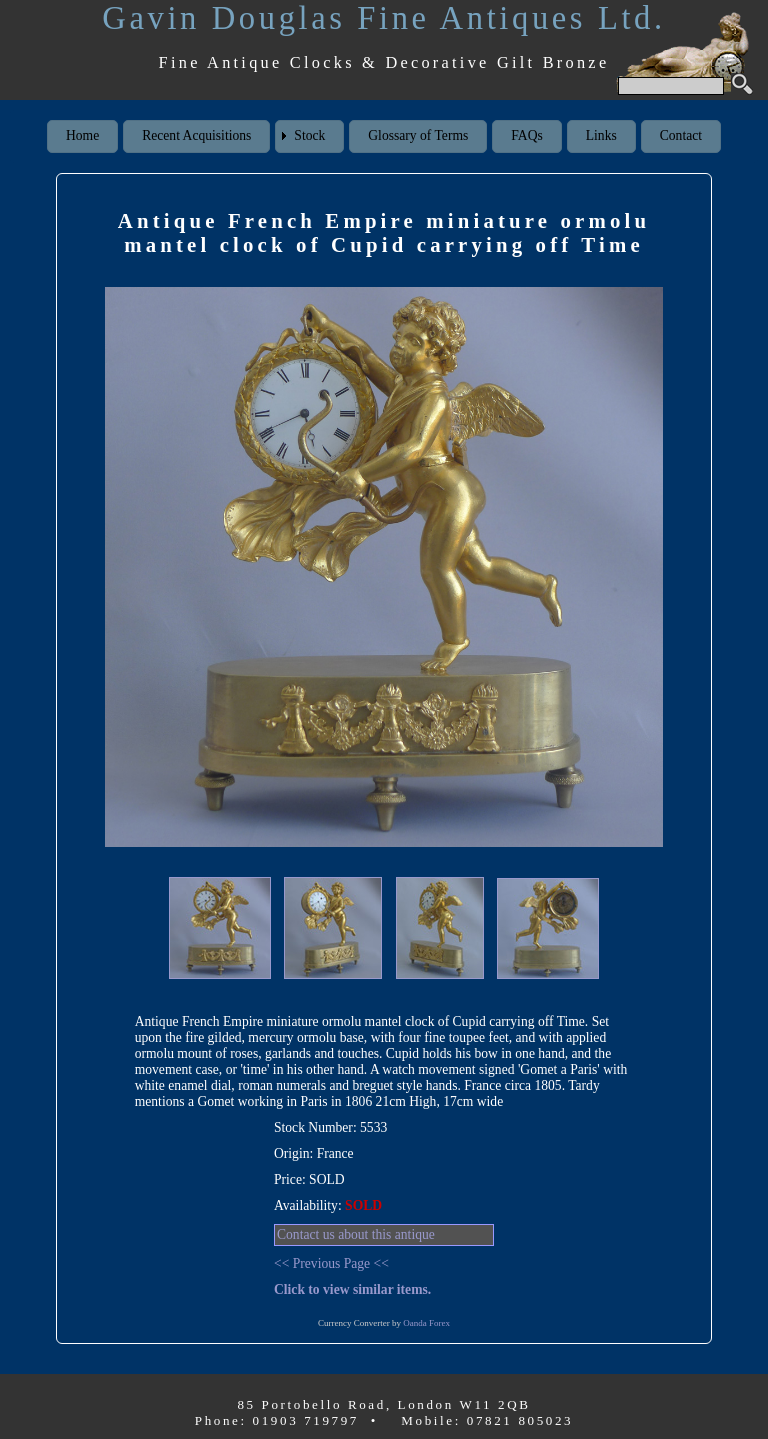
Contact (681, 135)
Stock (309, 135)
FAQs (526, 135)
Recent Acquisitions (196, 135)
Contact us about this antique (356, 1234)
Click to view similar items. (352, 1289)
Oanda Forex (426, 1323)
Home (82, 135)
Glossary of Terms (418, 135)
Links (601, 135)
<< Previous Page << (331, 1263)
